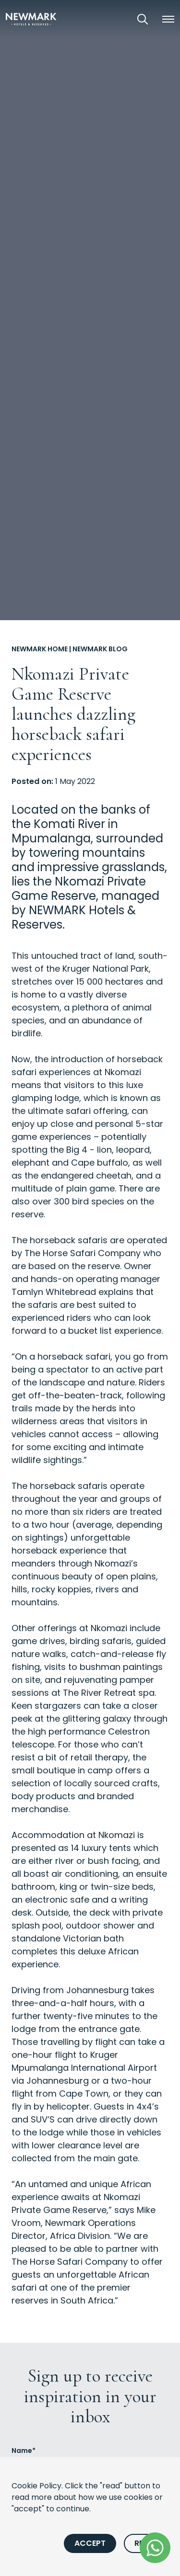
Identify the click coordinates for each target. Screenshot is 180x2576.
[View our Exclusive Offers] (115, 19)
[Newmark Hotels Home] (31, 19)
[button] (168, 19)
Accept (90, 2543)
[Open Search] (142, 19)
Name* (24, 2450)
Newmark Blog (100, 649)
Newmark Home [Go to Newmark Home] (40, 649)
